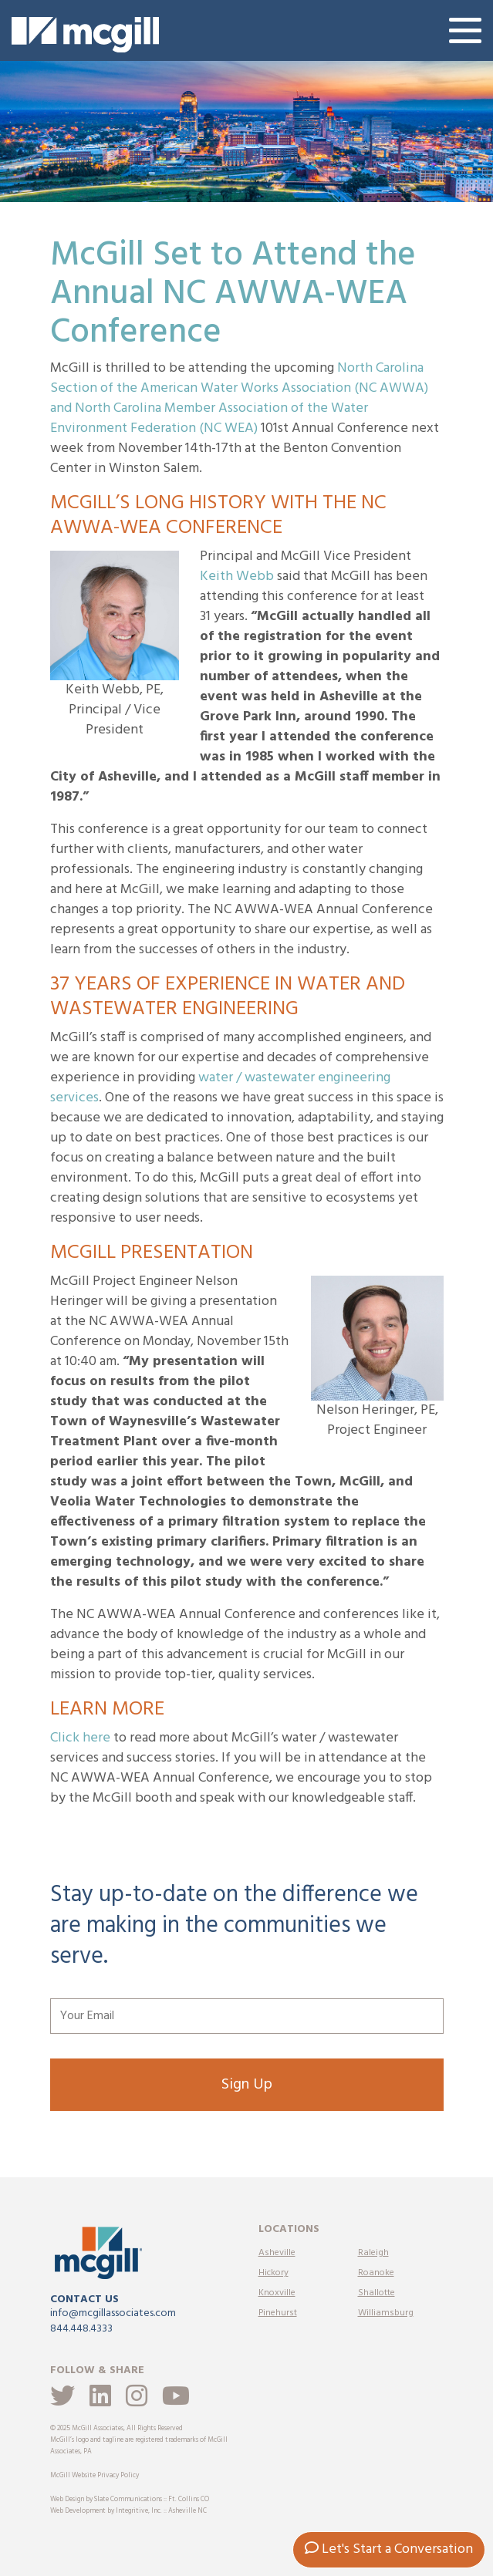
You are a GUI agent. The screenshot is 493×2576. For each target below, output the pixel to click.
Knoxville (276, 2293)
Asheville (276, 2253)
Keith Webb (237, 576)
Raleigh (373, 2253)
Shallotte (376, 2293)
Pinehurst (277, 2313)
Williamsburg (386, 2313)
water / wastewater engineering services (220, 1088)
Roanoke (376, 2273)
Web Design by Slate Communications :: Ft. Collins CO (129, 2499)
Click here (80, 1738)
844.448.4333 (81, 2329)
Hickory (273, 2273)
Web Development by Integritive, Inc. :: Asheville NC (128, 2511)
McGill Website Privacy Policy (94, 2475)
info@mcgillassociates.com (113, 2313)
